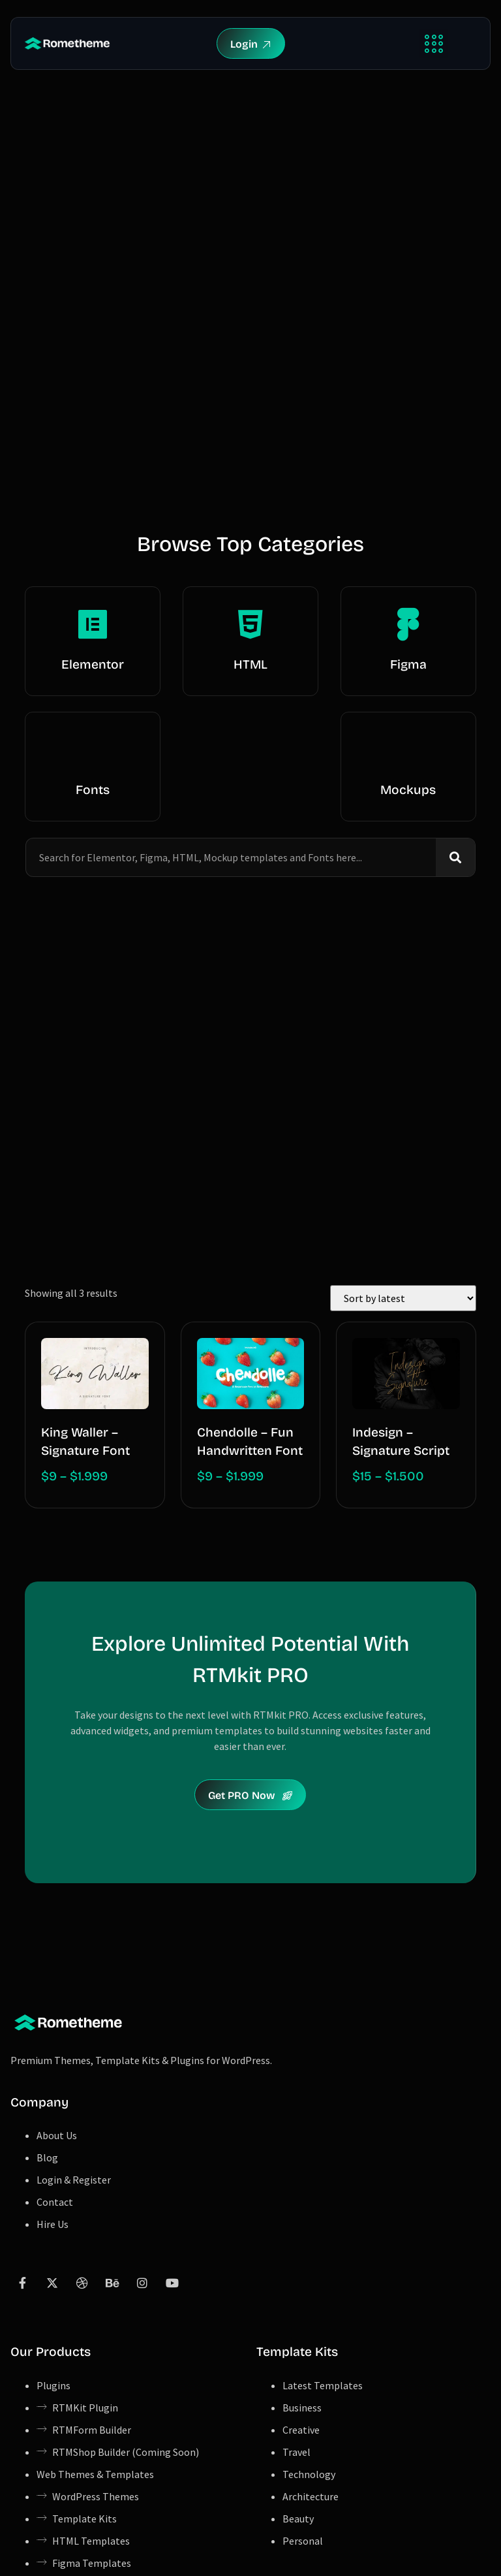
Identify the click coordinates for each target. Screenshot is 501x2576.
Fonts (93, 789)
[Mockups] (408, 749)
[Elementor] (92, 624)
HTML (250, 664)
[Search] (455, 857)
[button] (433, 43)
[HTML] (250, 624)
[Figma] (408, 624)
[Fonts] (92, 749)
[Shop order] (403, 1298)
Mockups (408, 789)
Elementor (92, 664)
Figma (408, 664)
